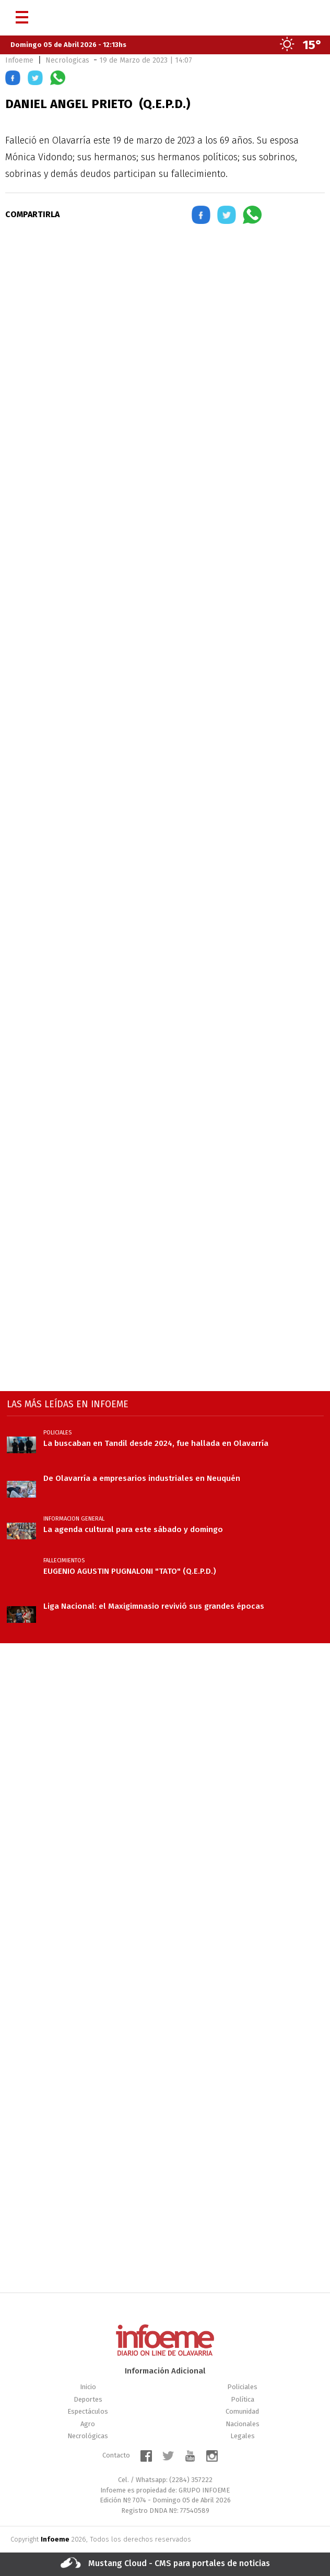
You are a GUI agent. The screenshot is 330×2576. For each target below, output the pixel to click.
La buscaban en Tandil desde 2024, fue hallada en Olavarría (155, 1443)
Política (242, 2399)
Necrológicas (87, 2436)
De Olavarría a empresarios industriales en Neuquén (141, 1478)
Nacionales (243, 2424)
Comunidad (242, 2411)
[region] (165, 324)
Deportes (88, 2399)
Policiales (242, 2387)
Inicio (88, 2387)
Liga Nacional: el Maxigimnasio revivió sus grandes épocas (153, 1606)
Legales (242, 2436)
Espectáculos (87, 2411)
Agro (87, 2424)
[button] (12, 79)
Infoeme (19, 60)
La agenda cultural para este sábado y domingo (133, 1529)
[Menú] (22, 13)
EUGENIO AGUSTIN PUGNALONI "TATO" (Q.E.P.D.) (129, 1571)
